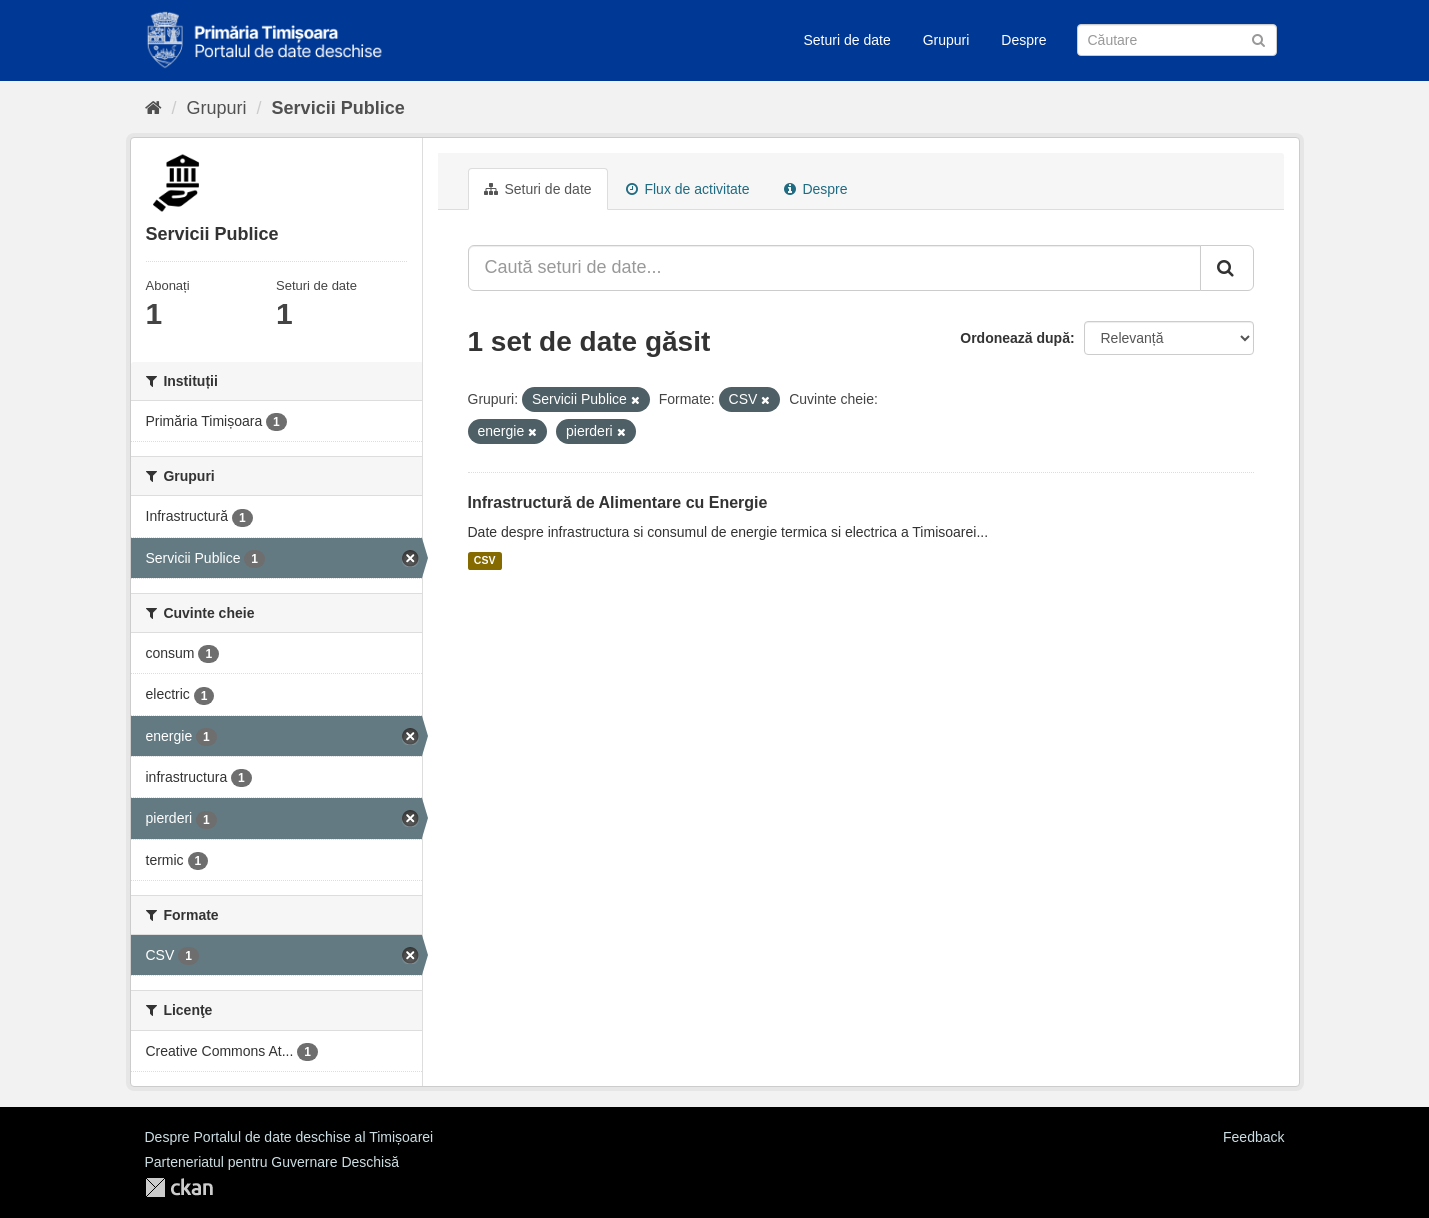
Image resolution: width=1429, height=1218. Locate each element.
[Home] (153, 108)
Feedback (1253, 1137)
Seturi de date (847, 40)
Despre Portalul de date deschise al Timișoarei (289, 1137)
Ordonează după (1015, 338)
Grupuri (946, 40)
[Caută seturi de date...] (834, 268)
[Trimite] (1258, 38)
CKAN (179, 1187)
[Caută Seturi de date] (1177, 40)
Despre (1023, 40)
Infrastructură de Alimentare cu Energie (618, 502)
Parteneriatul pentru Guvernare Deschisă (272, 1162)
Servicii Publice (338, 108)
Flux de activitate (688, 189)
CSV (485, 561)
